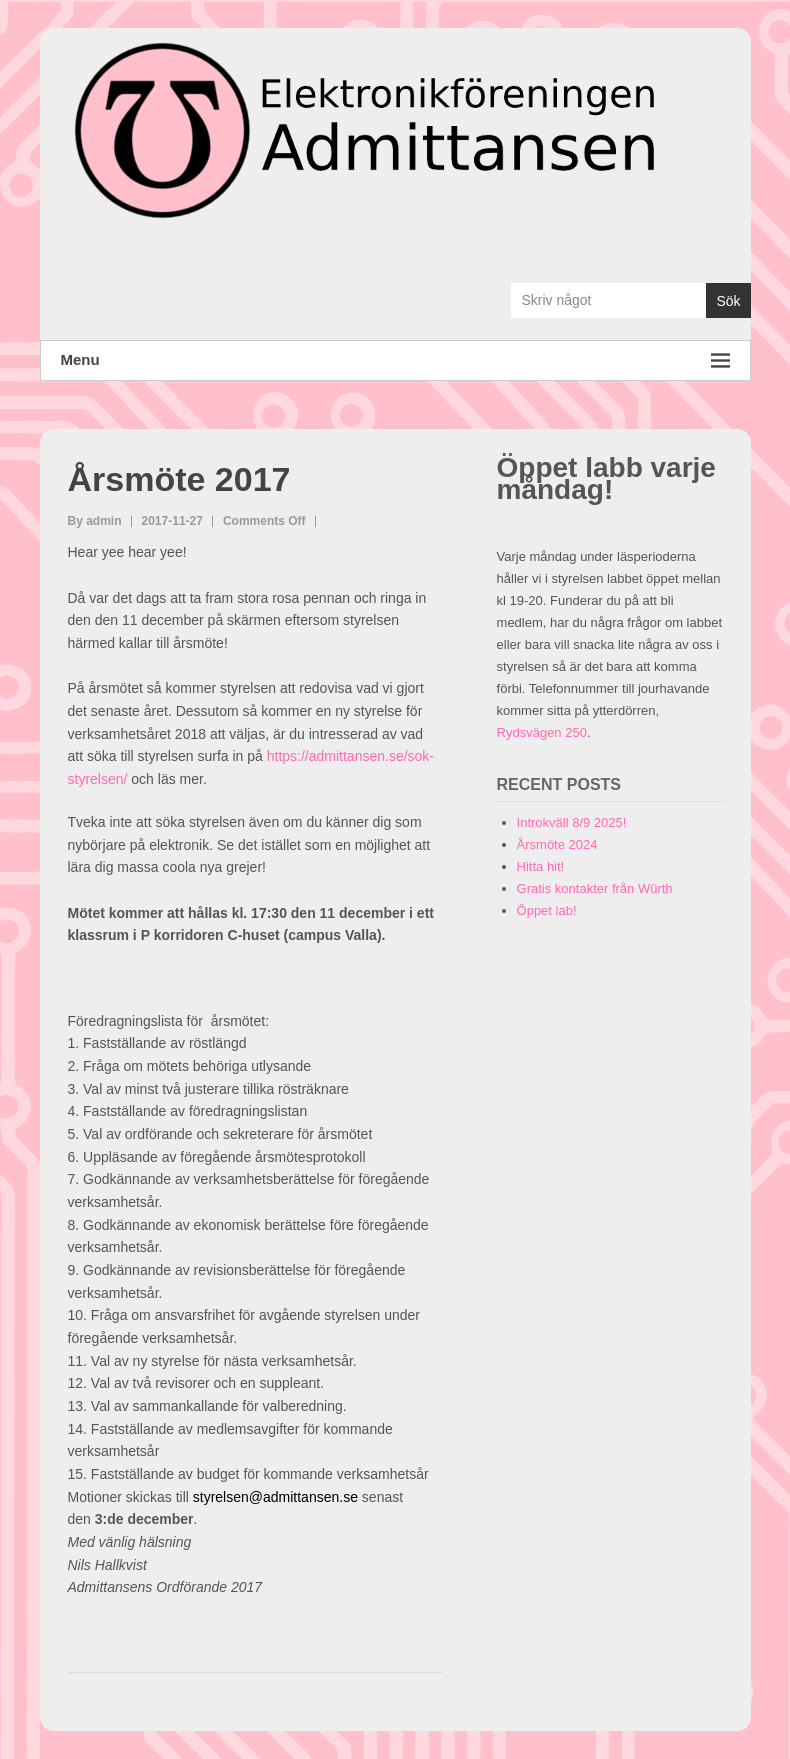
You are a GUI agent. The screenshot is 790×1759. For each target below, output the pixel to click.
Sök (728, 301)
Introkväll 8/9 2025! (572, 822)
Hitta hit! (541, 866)
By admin (95, 521)
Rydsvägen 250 (542, 732)
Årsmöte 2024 (557, 844)
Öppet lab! (547, 910)
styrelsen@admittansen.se (275, 1497)
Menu (395, 360)
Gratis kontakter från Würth (595, 888)
